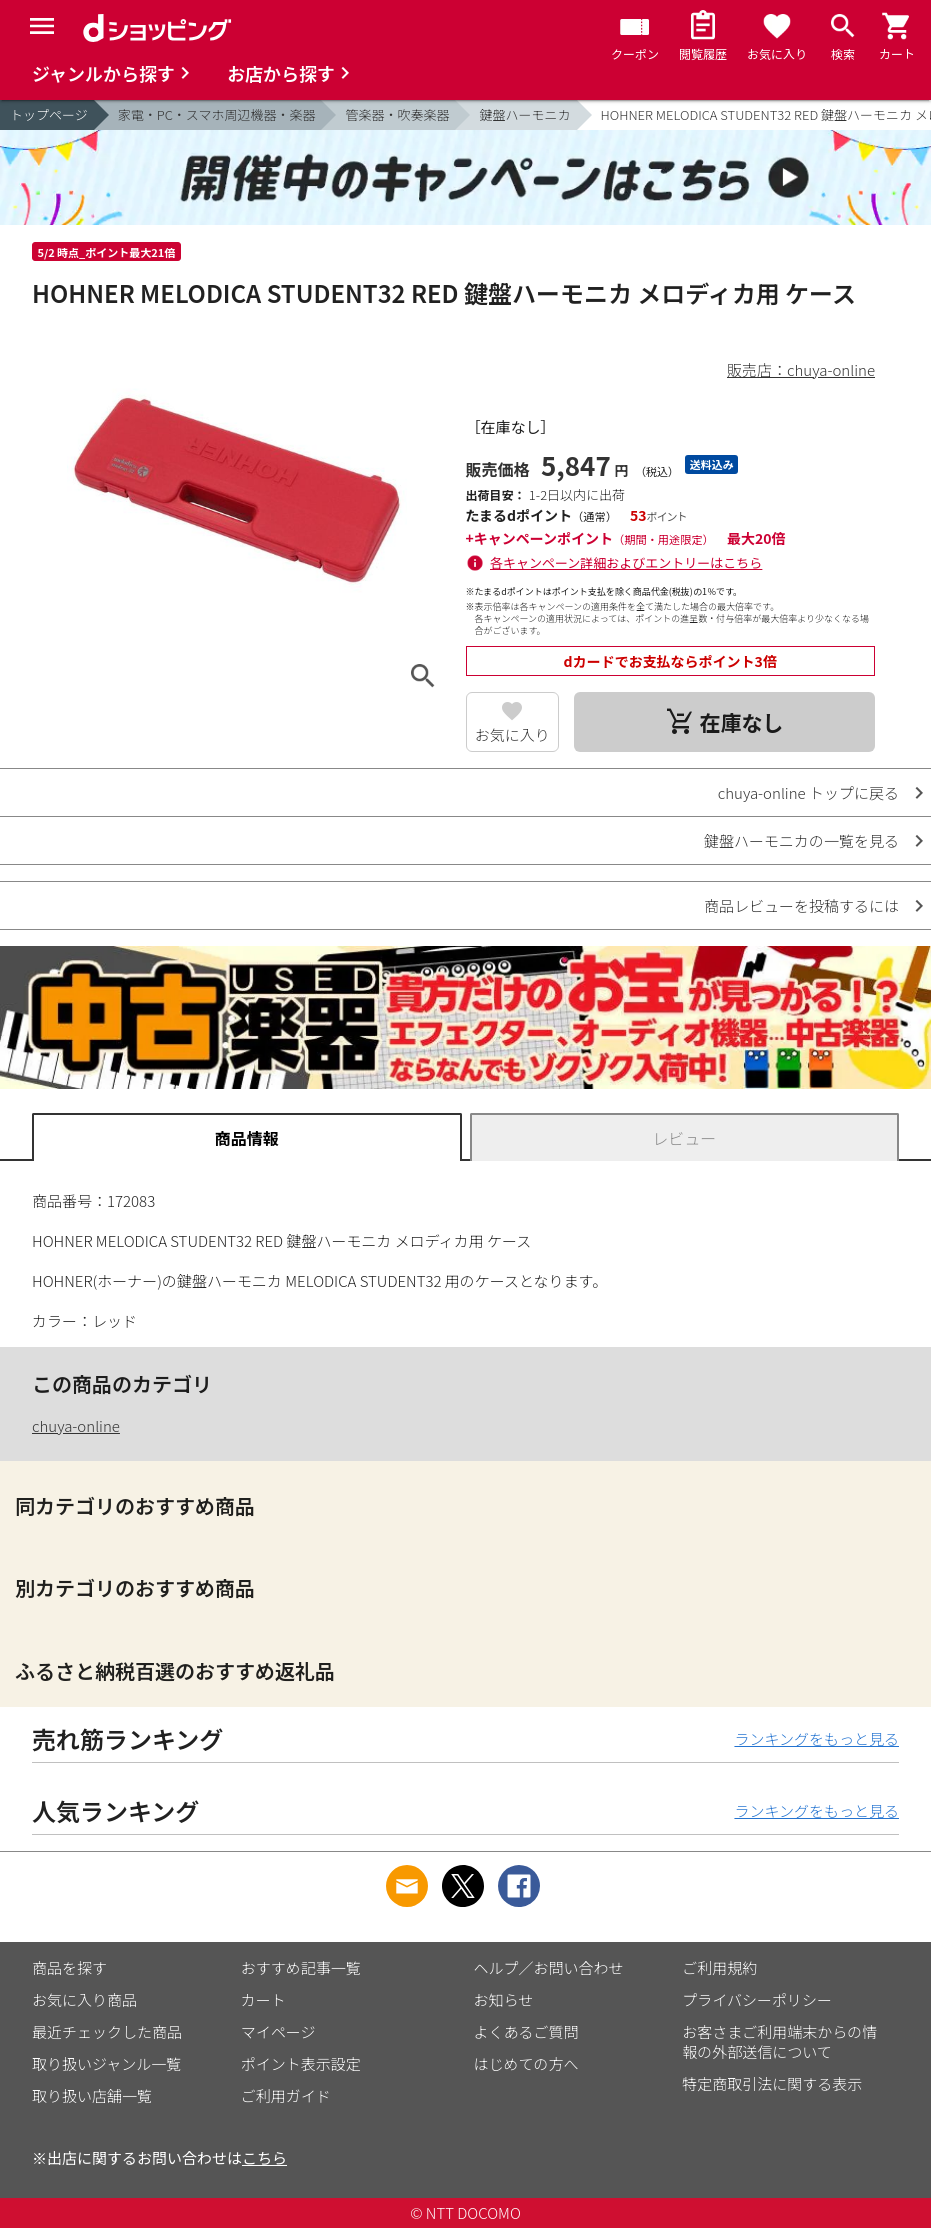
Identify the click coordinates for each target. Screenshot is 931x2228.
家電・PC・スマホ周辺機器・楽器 (217, 114)
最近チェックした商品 (107, 2031)
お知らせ (504, 1999)
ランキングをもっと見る (816, 1738)
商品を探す (69, 1967)
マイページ (278, 2031)
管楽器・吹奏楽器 (397, 114)
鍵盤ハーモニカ (524, 114)
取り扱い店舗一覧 (92, 2095)
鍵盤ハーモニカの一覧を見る (801, 840)
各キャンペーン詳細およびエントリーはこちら (626, 562)
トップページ (49, 114)
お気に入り (512, 734)
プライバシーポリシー (757, 1999)
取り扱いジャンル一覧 (106, 2063)
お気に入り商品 (84, 1999)
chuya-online (76, 1425)
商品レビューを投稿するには (801, 905)
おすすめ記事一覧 (301, 1967)
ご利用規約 (719, 1967)
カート (263, 1999)
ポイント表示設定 (301, 2063)
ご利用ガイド (286, 2095)
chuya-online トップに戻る (808, 792)
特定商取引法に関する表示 (772, 2083)
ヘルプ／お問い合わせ (549, 1967)
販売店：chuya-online (801, 369)
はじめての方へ (526, 2063)
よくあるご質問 (526, 2031)
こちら (264, 2157)
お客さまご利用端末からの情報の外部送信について (779, 2041)
